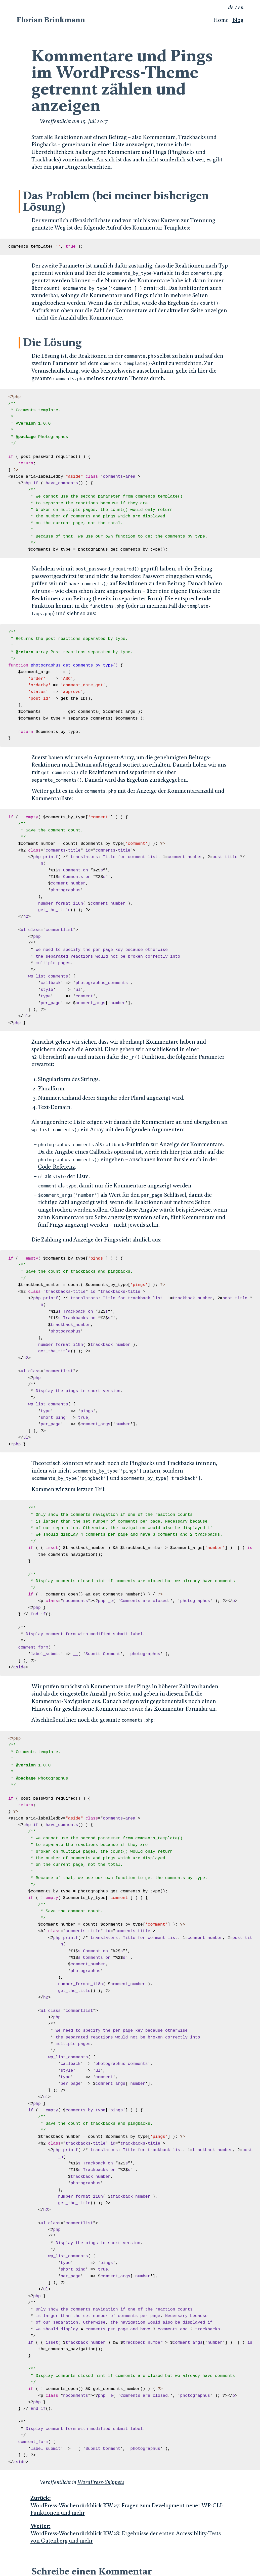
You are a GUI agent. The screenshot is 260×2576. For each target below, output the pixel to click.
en (240, 7)
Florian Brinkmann (51, 19)
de (231, 7)
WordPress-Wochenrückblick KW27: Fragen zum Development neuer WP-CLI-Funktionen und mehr (129, 2505)
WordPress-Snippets (100, 2482)
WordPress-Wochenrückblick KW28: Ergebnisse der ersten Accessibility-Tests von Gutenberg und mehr (129, 2533)
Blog (237, 20)
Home (221, 20)
